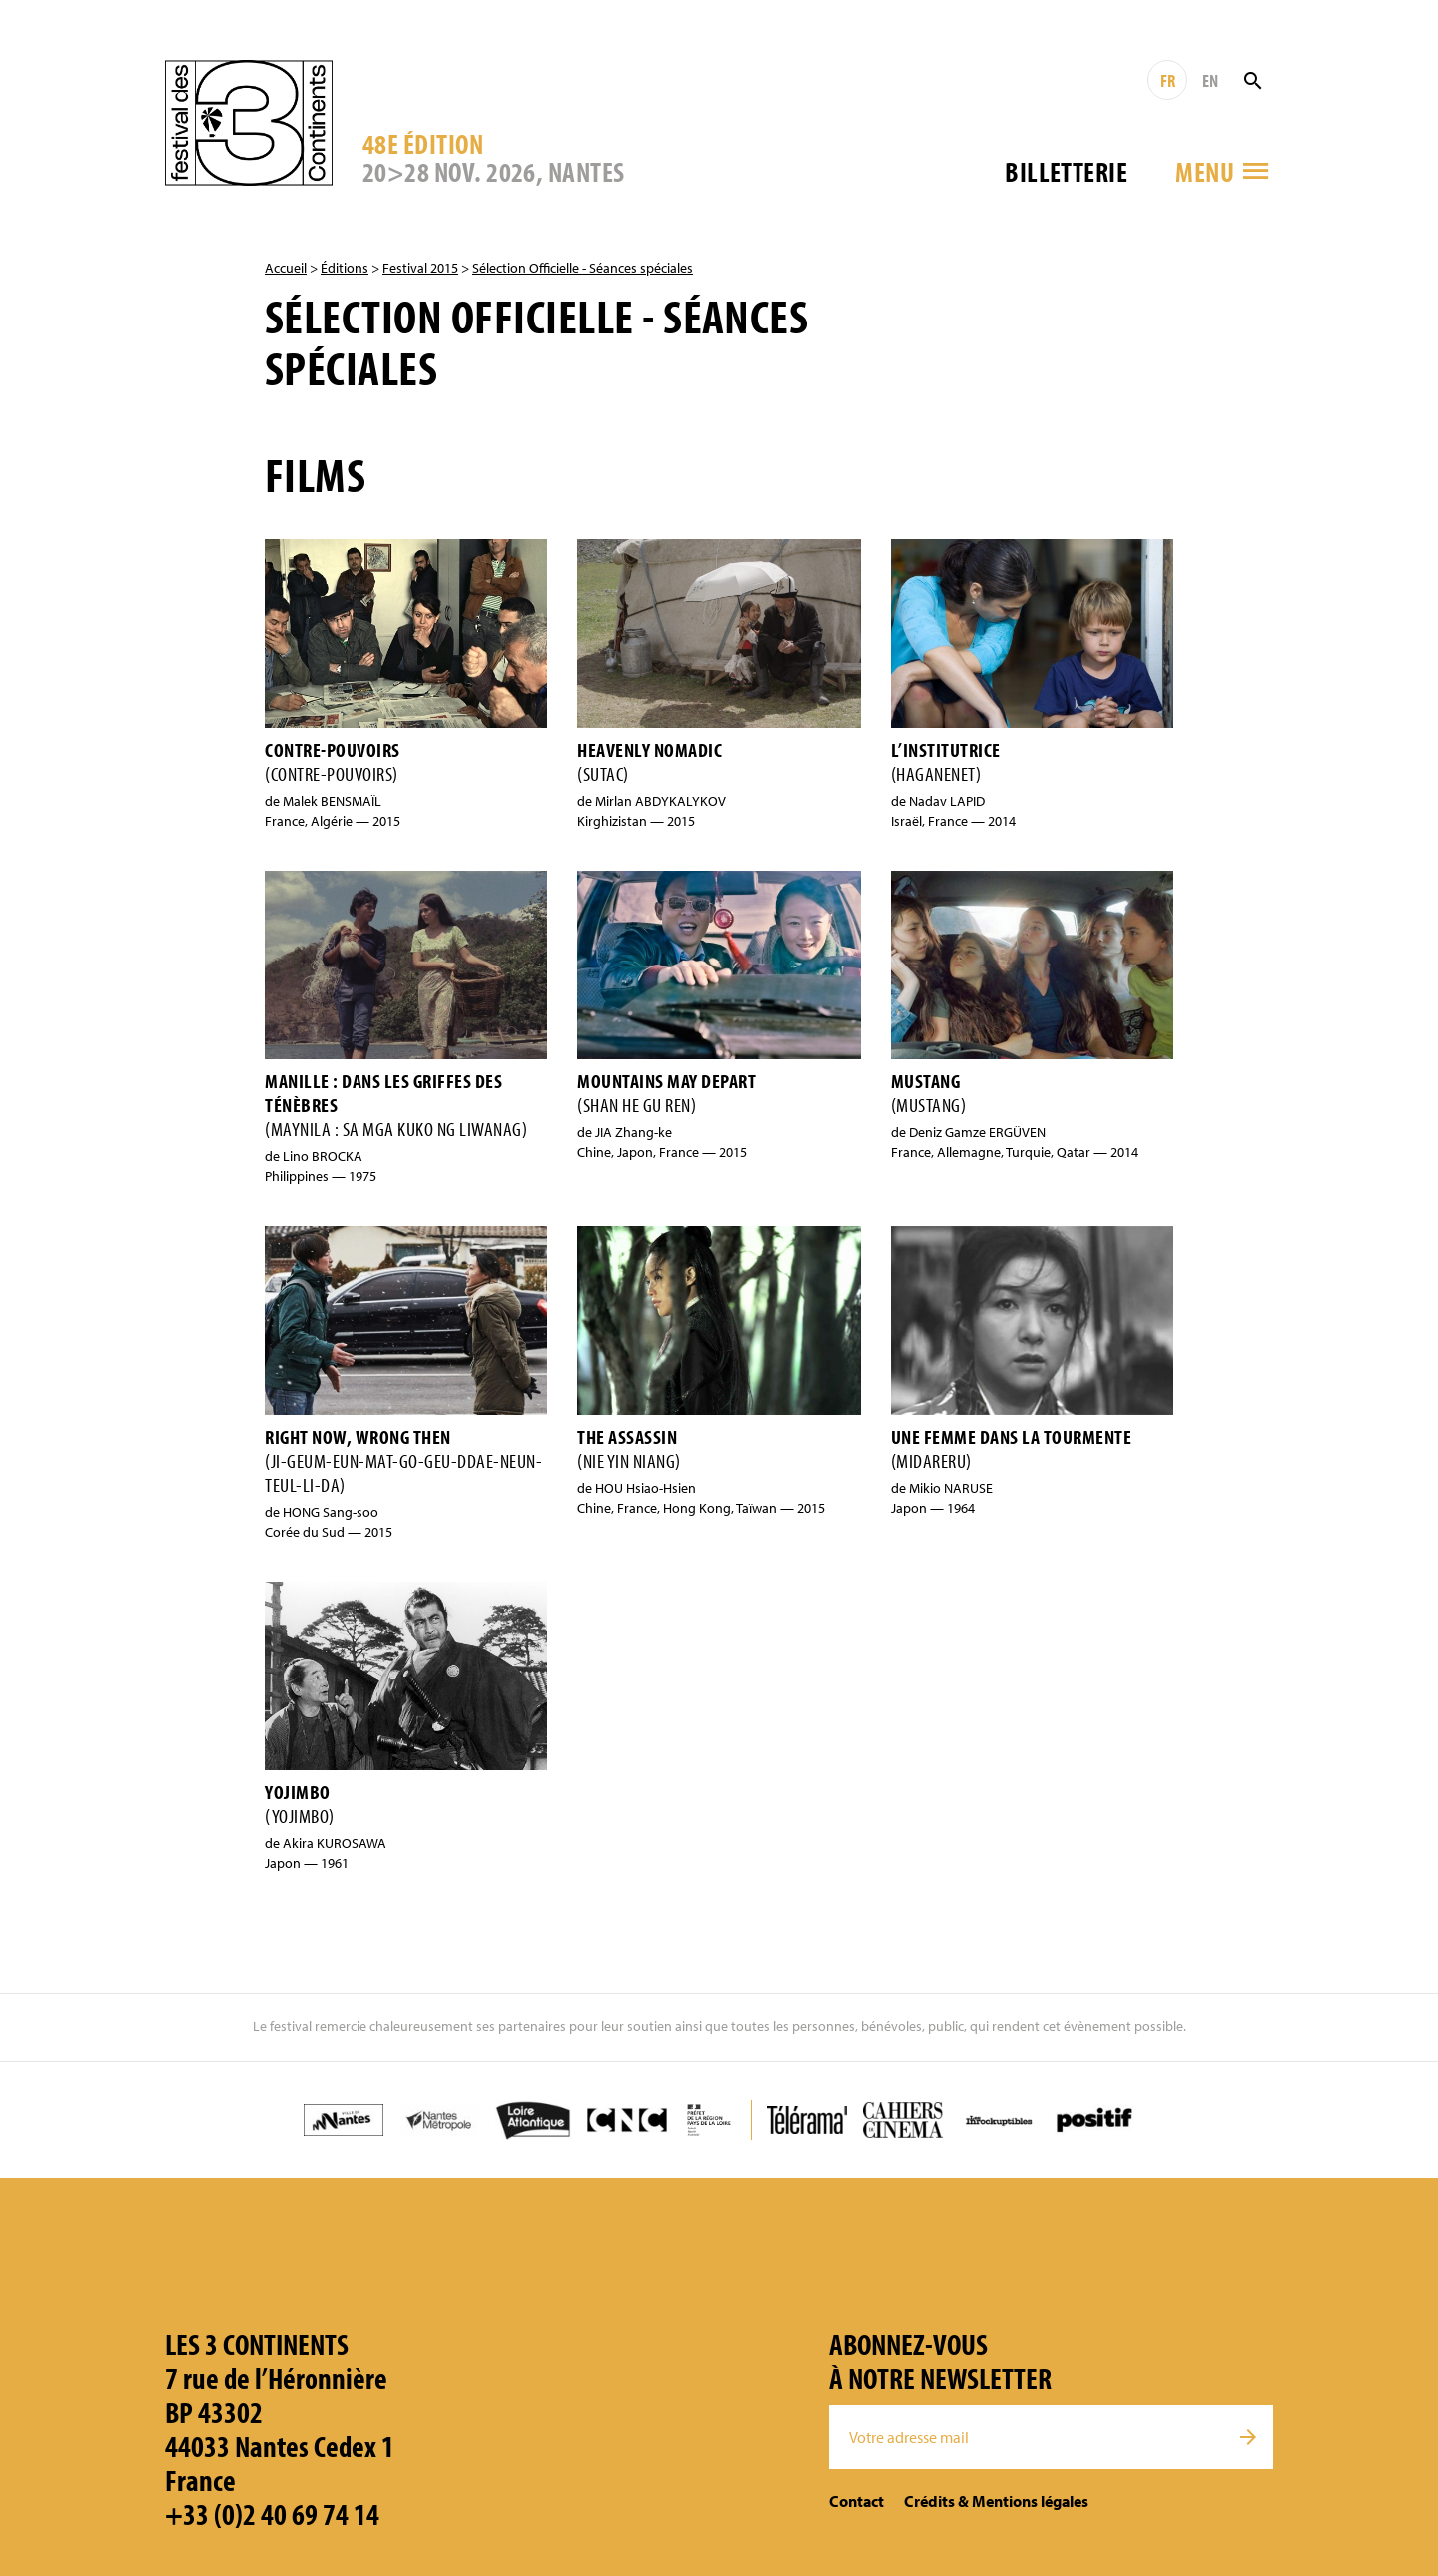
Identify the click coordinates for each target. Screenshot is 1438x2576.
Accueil (286, 268)
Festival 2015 (420, 268)
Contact (856, 2501)
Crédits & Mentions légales (996, 2501)
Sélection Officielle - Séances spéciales (582, 268)
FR (1167, 80)
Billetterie (1066, 171)
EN (1210, 80)
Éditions (344, 268)
